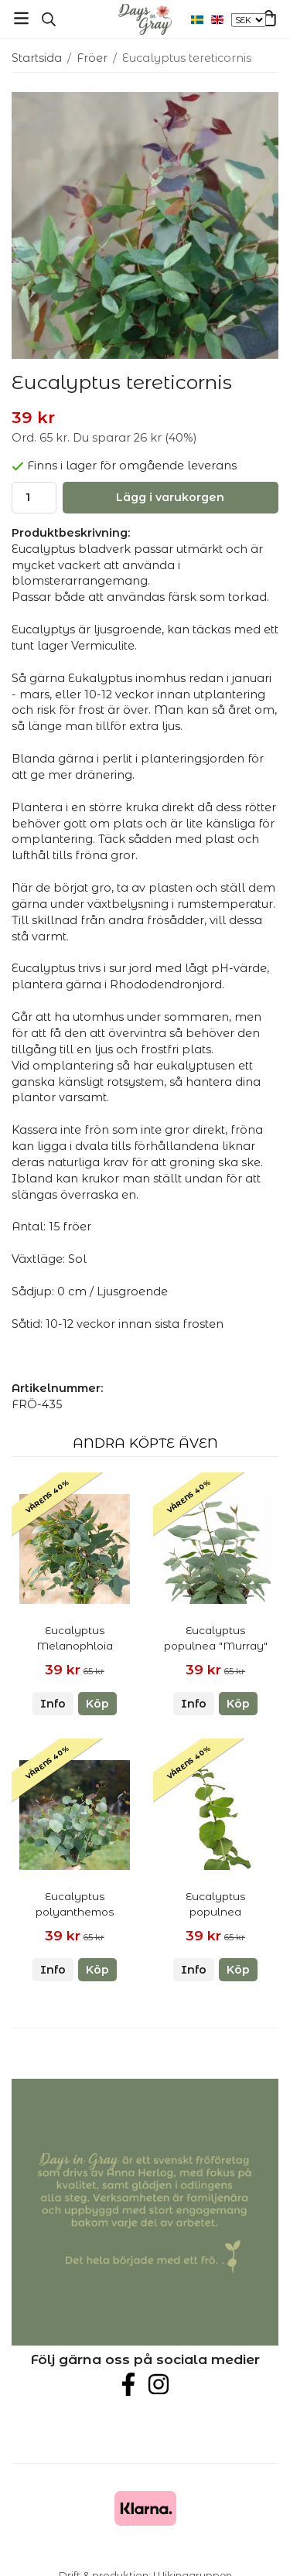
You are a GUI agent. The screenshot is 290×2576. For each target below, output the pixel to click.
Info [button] (53, 1704)
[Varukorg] (268, 18)
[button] (97, 1703)
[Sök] (48, 19)
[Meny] (21, 18)
